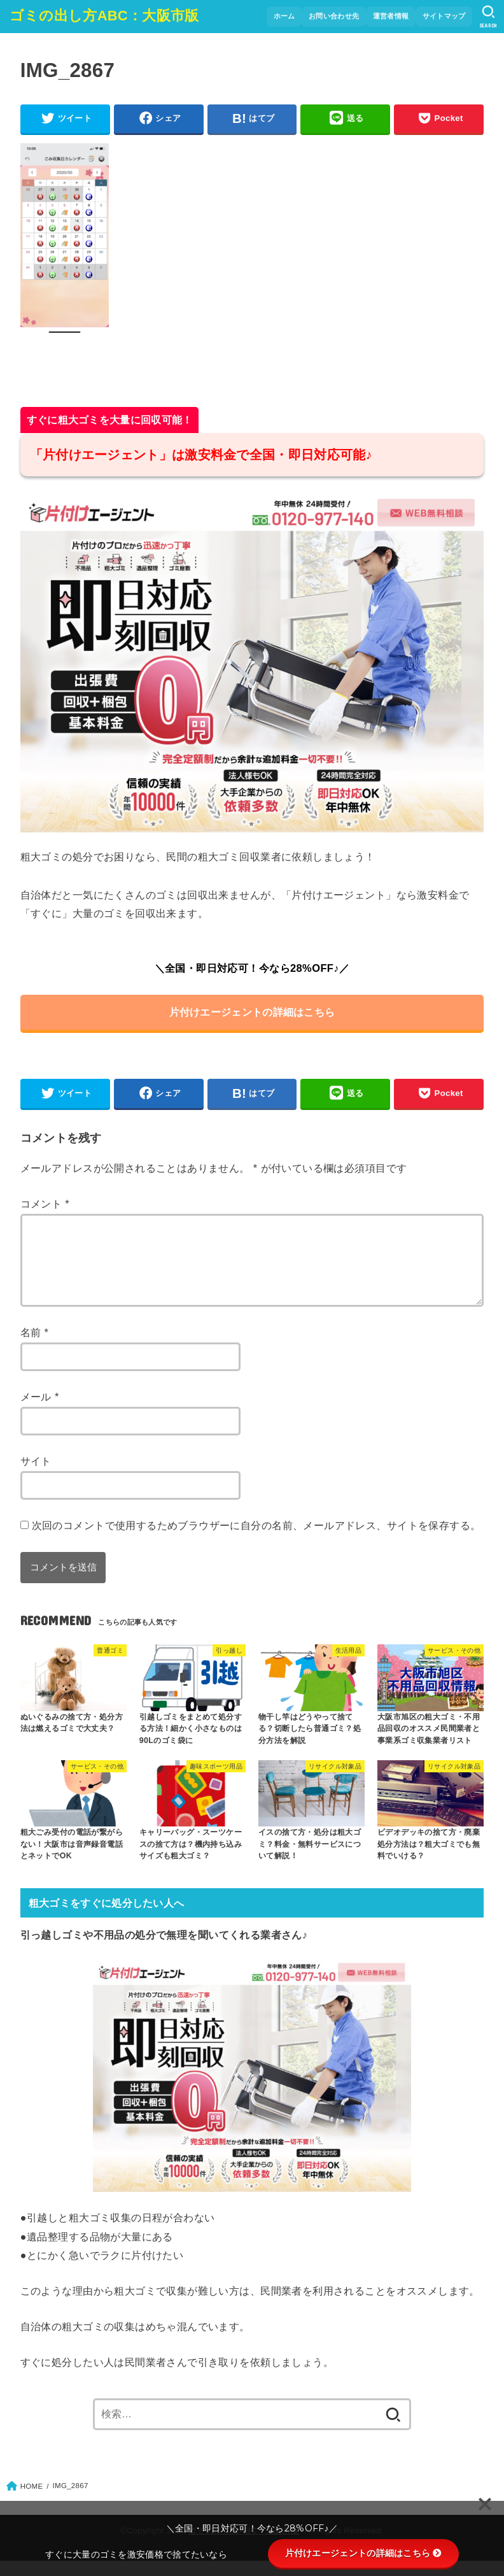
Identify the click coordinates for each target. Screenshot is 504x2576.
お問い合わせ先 (331, 16)
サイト (36, 1476)
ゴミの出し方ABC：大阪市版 (104, 16)
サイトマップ (443, 16)
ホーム (280, 16)
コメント (44, 1203)
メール (39, 1412)
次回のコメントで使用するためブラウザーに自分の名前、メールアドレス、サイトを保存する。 (256, 1540)
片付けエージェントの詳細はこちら (252, 1012)
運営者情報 (389, 16)
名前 (34, 1347)
